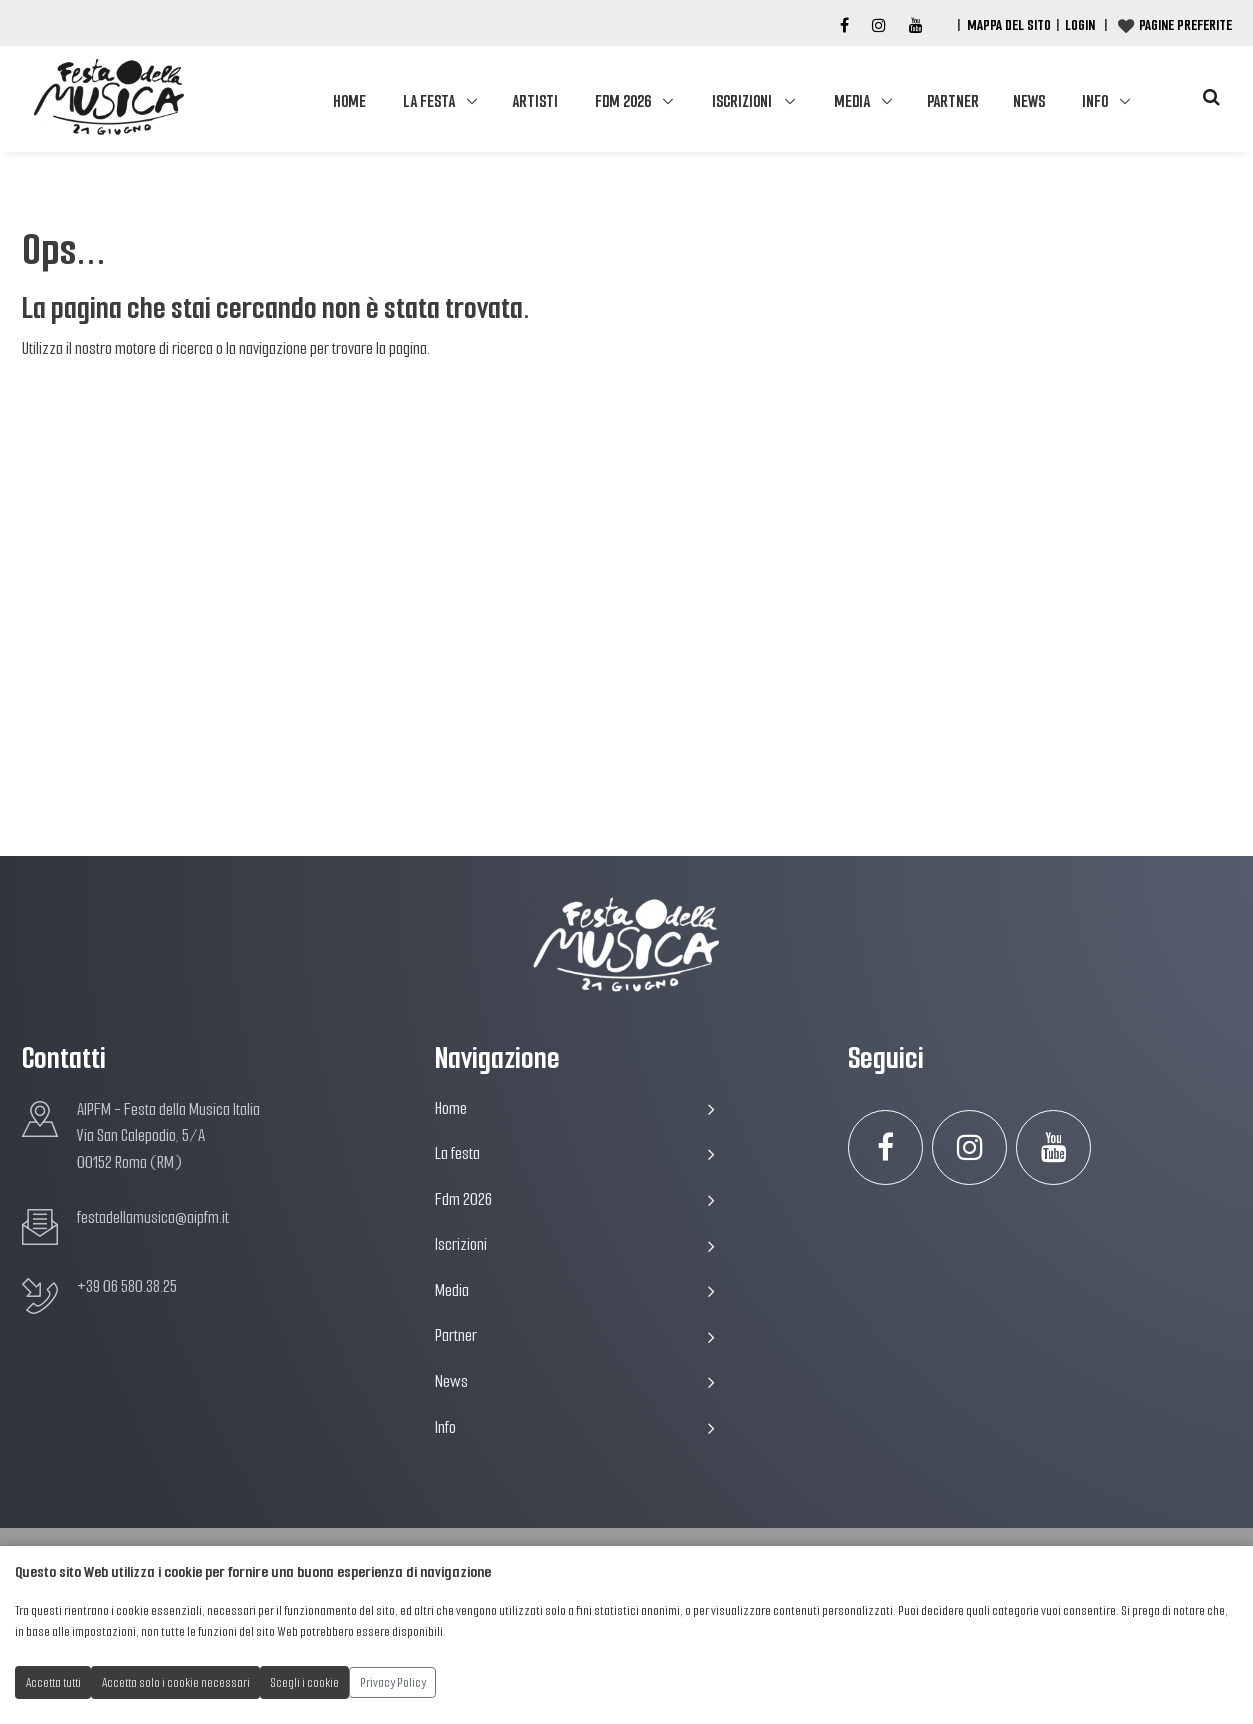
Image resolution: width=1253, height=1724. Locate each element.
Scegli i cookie (305, 1682)
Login (1080, 25)
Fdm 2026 (623, 101)
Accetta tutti (53, 1682)
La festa (429, 101)
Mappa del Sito (1009, 25)
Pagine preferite (1185, 25)
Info (1095, 101)
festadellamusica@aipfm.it (153, 1217)
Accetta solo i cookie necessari (176, 1682)
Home (349, 101)
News (1029, 101)
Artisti (535, 101)
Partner (953, 101)
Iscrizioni (742, 101)
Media (852, 101)
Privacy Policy (393, 1682)
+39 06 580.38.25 (127, 1286)
